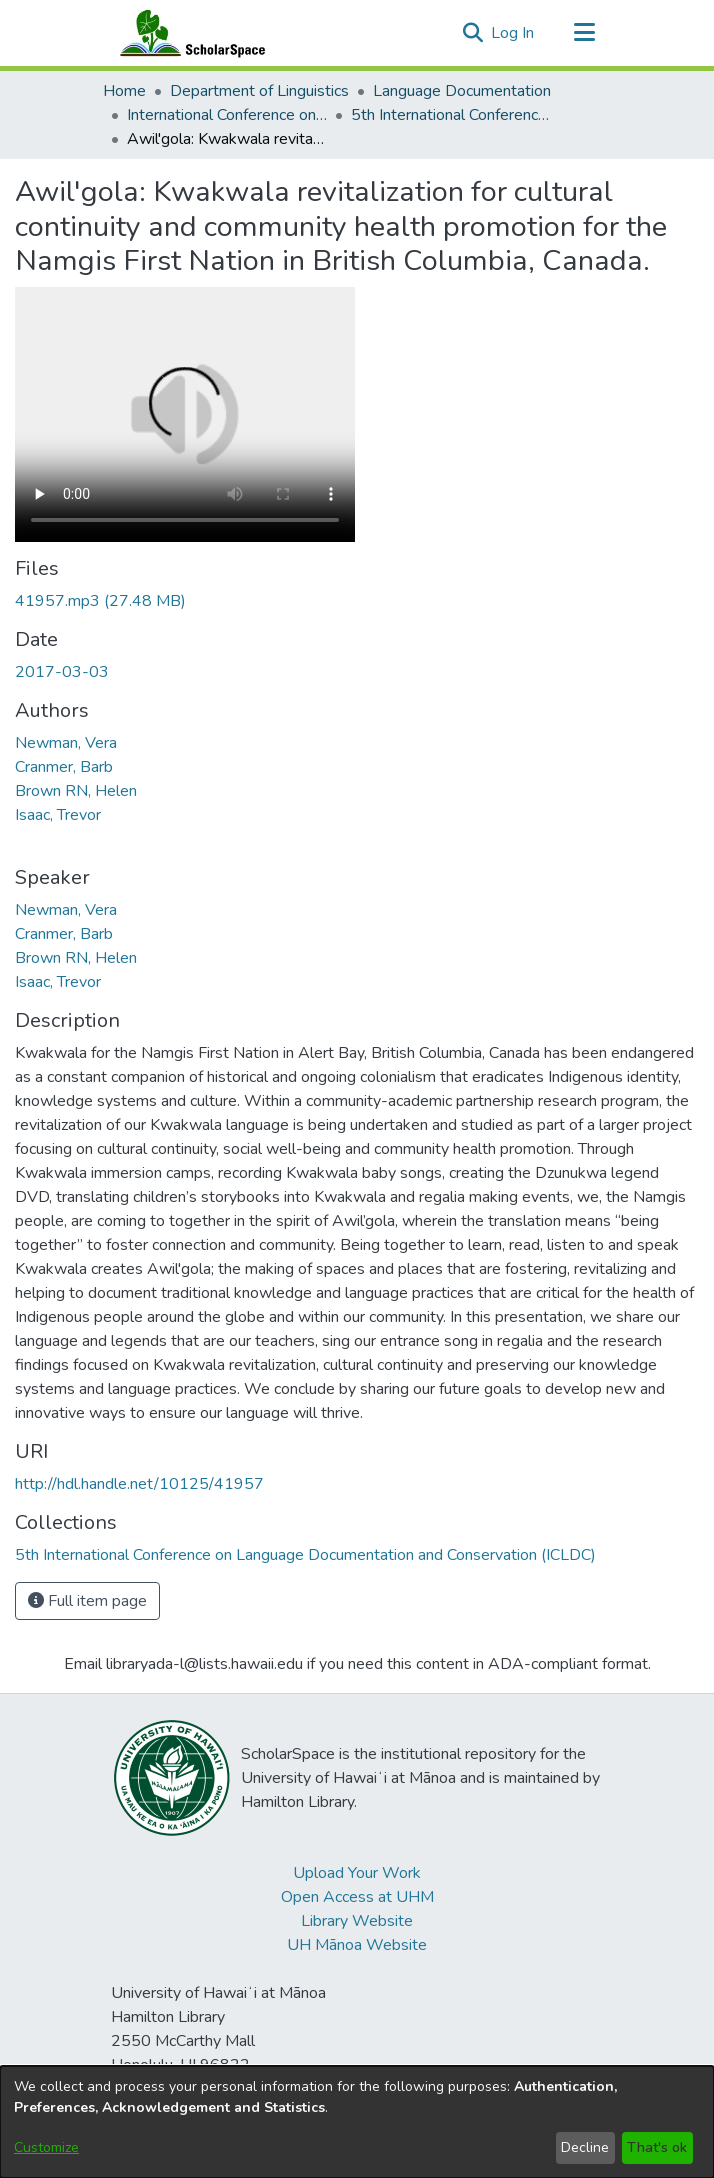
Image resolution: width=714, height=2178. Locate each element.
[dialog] (357, 2122)
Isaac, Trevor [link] (58, 815)
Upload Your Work (357, 1873)
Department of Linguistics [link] (259, 91)
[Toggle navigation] (584, 33)
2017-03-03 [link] (62, 672)
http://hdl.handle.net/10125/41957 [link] (139, 1484)
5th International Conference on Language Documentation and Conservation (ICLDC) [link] (451, 115)
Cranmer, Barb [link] (64, 767)
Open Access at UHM (357, 1897)
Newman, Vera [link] (66, 743)
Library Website (357, 1921)
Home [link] (124, 91)
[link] (100, 601)
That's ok (657, 2147)
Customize (46, 2147)
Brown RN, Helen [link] (76, 791)
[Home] (188, 33)
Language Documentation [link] (462, 91)
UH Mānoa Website (357, 1945)
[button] (472, 33)
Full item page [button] (87, 1601)
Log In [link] (513, 33)
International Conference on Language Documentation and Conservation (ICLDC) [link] (227, 115)
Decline (585, 2147)
